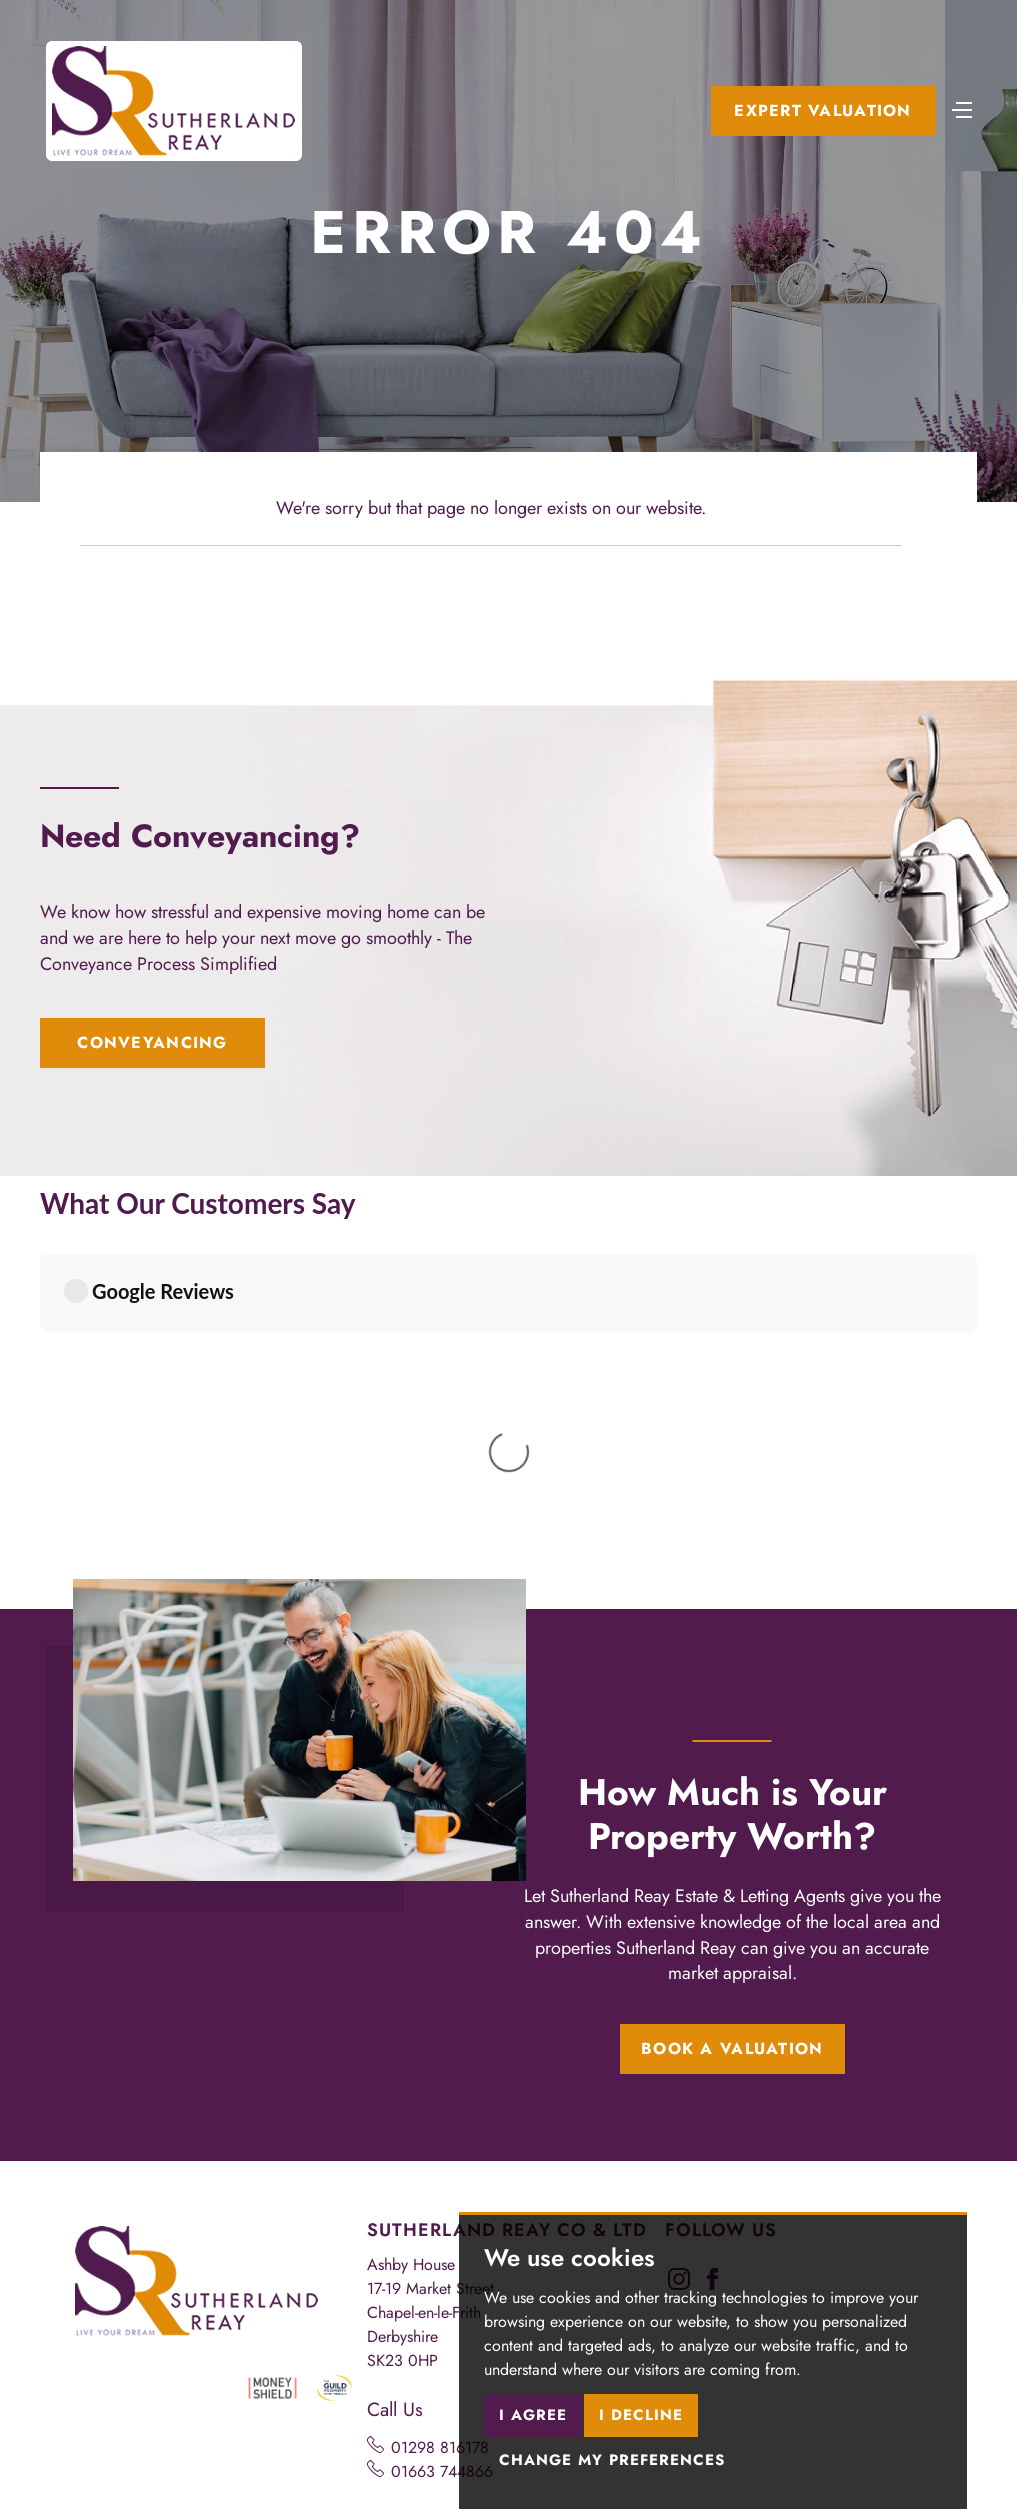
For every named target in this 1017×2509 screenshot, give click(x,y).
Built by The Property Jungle (161, 2436)
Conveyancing (152, 1042)
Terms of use (110, 2376)
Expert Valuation (822, 110)
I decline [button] (641, 2415)
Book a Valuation (732, 1681)
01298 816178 (440, 2080)
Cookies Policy (389, 2376)
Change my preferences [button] (612, 2460)
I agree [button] (533, 2415)
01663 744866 (442, 2104)
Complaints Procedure (143, 2392)
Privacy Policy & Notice (245, 2376)
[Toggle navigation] (962, 108)
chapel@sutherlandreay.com (484, 2191)
